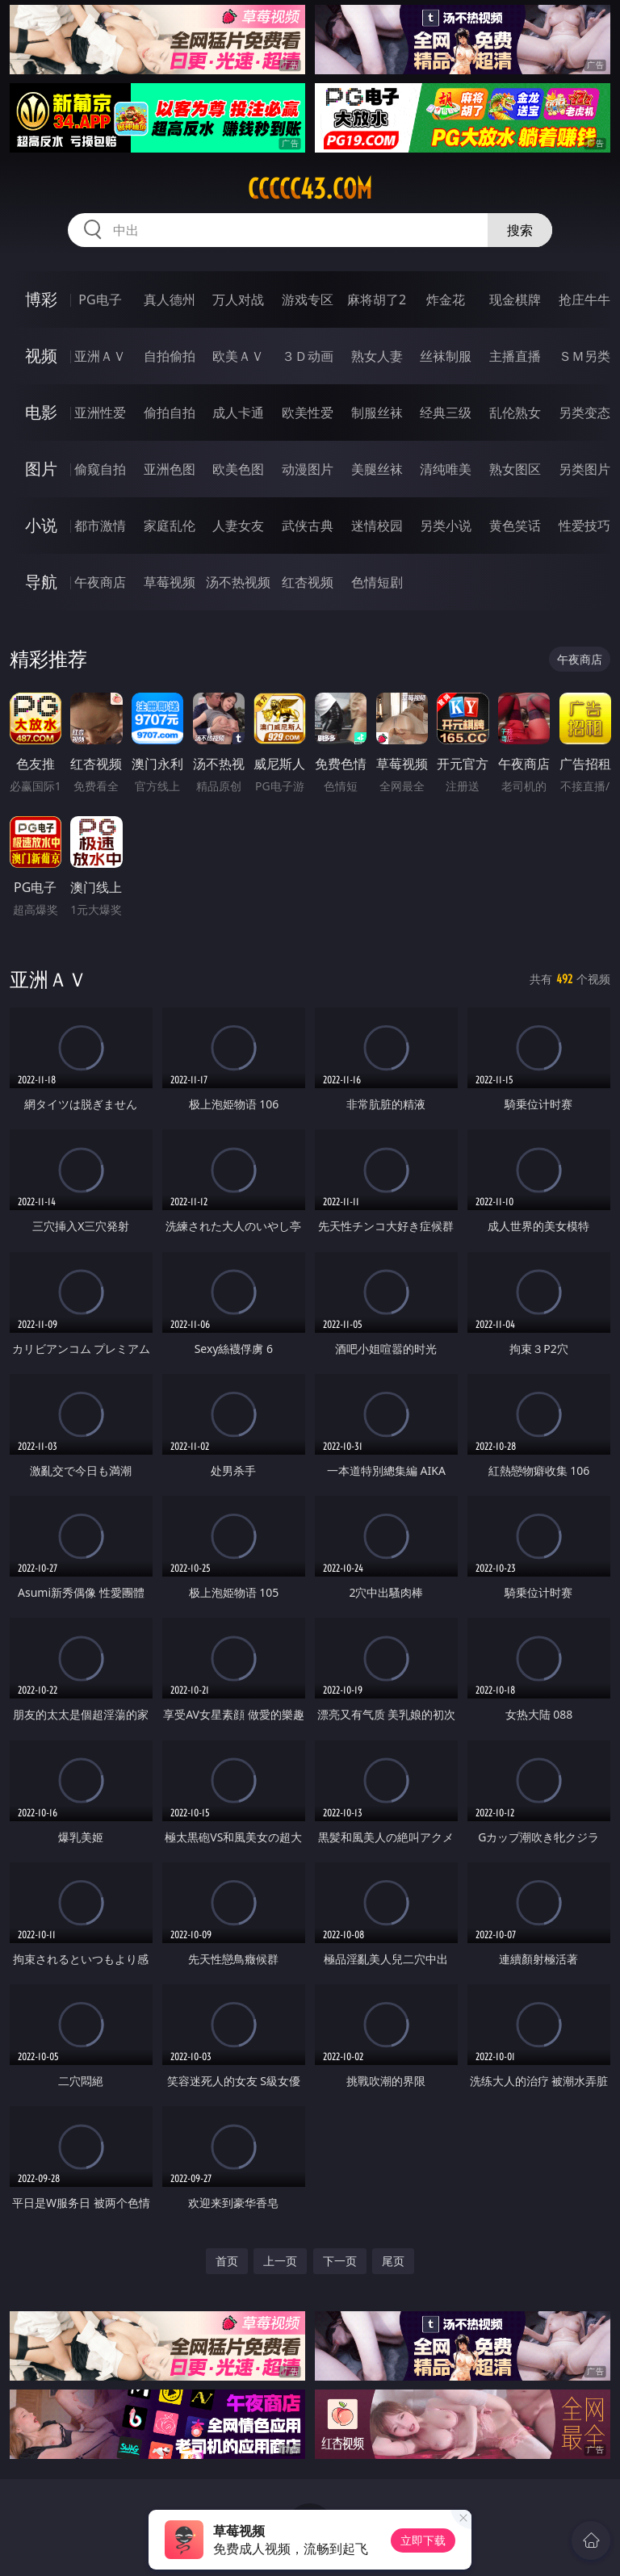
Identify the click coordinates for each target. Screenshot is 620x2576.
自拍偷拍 (169, 356)
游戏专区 (307, 299)
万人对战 (238, 299)
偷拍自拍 (169, 412)
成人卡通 (238, 412)
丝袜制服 (445, 356)
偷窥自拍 (100, 469)
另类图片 (584, 469)
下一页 (340, 2260)
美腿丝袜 (377, 469)
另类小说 (445, 525)
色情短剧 (377, 582)
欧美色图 (238, 469)
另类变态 (584, 412)
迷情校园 (377, 525)
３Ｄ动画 (307, 356)
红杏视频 (307, 582)
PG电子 (99, 299)
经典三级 (445, 412)
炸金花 (445, 299)
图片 (41, 469)
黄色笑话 (515, 525)
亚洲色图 (169, 469)
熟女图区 (515, 469)
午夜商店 (100, 582)
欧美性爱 (307, 412)
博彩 (41, 299)
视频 (41, 356)
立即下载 (423, 2540)
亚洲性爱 (100, 412)
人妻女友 (238, 525)
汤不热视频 (238, 582)
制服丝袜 (377, 412)
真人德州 (169, 299)
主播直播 (515, 356)
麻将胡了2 (376, 299)
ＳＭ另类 (584, 356)
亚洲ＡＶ (100, 356)
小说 (41, 525)
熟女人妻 (377, 356)
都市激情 (100, 525)
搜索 (520, 230)
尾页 (393, 2260)
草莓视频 (169, 582)
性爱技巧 (584, 525)
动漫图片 (307, 469)
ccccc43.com (310, 189)
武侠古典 (307, 525)
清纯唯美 (445, 469)
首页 (227, 2260)
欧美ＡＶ (238, 356)
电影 (41, 412)
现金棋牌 (515, 299)
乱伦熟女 (515, 412)
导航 (41, 582)
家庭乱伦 (169, 525)
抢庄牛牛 (584, 299)
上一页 (280, 2260)
